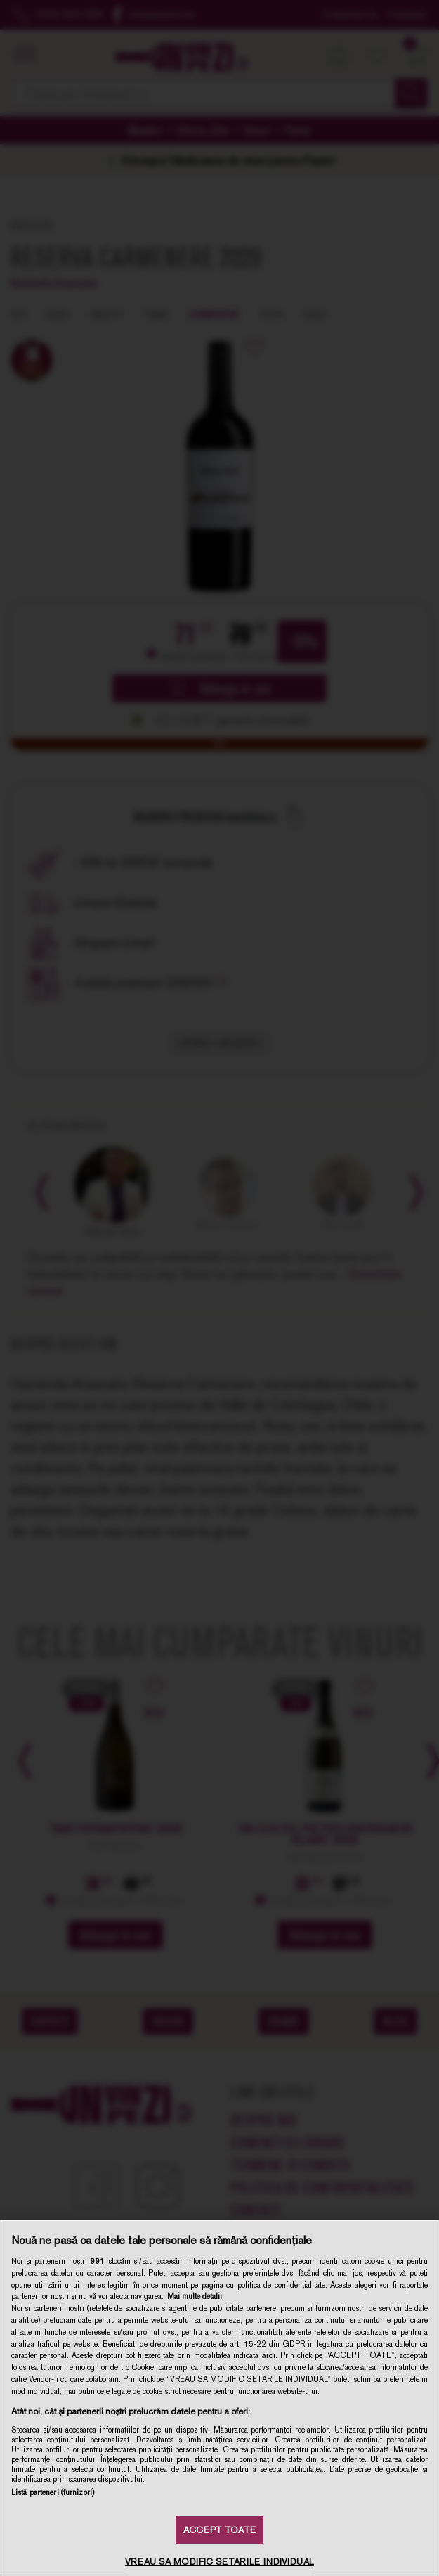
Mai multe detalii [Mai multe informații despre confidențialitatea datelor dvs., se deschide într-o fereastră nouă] (194, 2296)
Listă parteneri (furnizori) (52, 2492)
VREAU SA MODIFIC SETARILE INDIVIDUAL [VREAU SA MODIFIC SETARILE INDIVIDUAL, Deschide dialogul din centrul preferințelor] (219, 2562)
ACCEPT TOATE (219, 2530)
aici (268, 2355)
